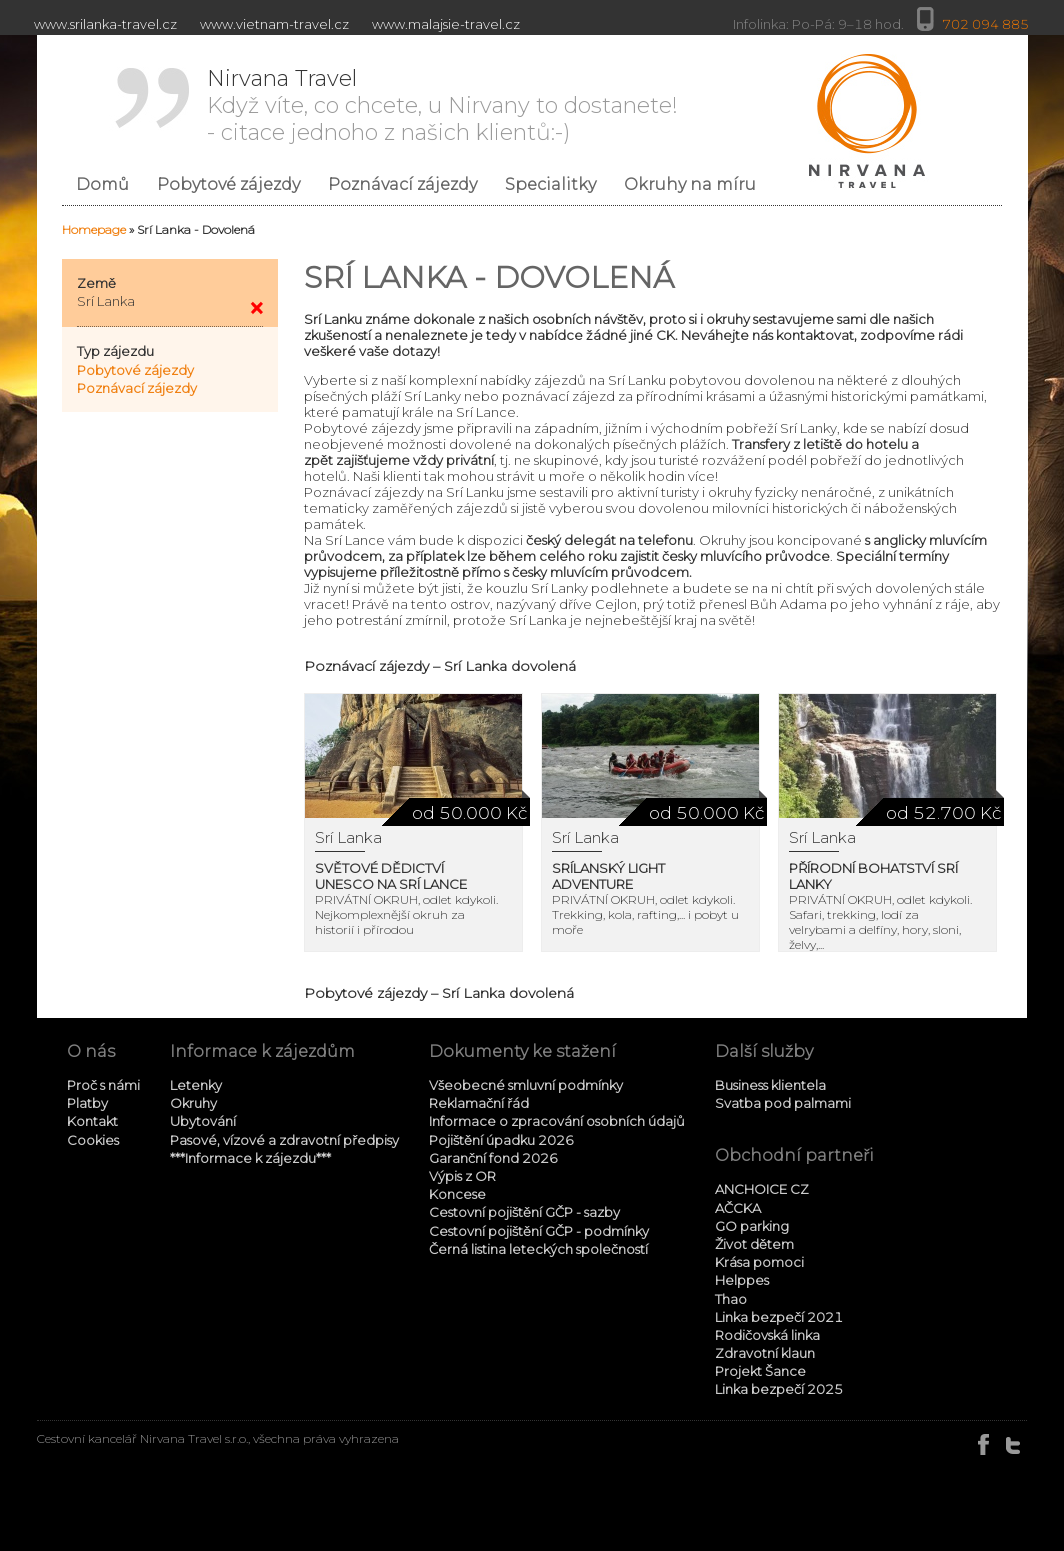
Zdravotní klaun (765, 1353)
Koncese (457, 1194)
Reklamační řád (479, 1103)
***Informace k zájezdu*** (250, 1158)
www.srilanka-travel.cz (105, 24)
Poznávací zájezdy (137, 388)
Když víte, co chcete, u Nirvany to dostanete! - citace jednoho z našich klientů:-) (442, 105)
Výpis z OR (462, 1176)
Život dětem (754, 1244)
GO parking (752, 1226)
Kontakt (92, 1121)
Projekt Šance (760, 1371)
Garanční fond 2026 (493, 1158)
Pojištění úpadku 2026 (501, 1140)
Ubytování (203, 1121)
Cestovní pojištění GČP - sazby (524, 1212)
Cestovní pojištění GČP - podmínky (539, 1231)
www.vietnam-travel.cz (274, 24)
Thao (731, 1299)
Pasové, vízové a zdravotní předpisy (284, 1140)
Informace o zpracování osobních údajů (557, 1121)
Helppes (742, 1280)
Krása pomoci (759, 1262)
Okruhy (193, 1103)
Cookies (93, 1140)
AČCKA (738, 1208)
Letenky (196, 1085)
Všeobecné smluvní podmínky (526, 1085)
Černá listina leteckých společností (538, 1249)
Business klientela (770, 1085)
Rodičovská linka (767, 1335)
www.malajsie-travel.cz (446, 24)
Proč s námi (103, 1085)
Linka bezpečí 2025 (779, 1389)
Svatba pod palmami (783, 1103)
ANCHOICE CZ (762, 1189)
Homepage (94, 229)
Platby (87, 1103)
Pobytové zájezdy (135, 370)
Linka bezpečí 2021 (779, 1317)
